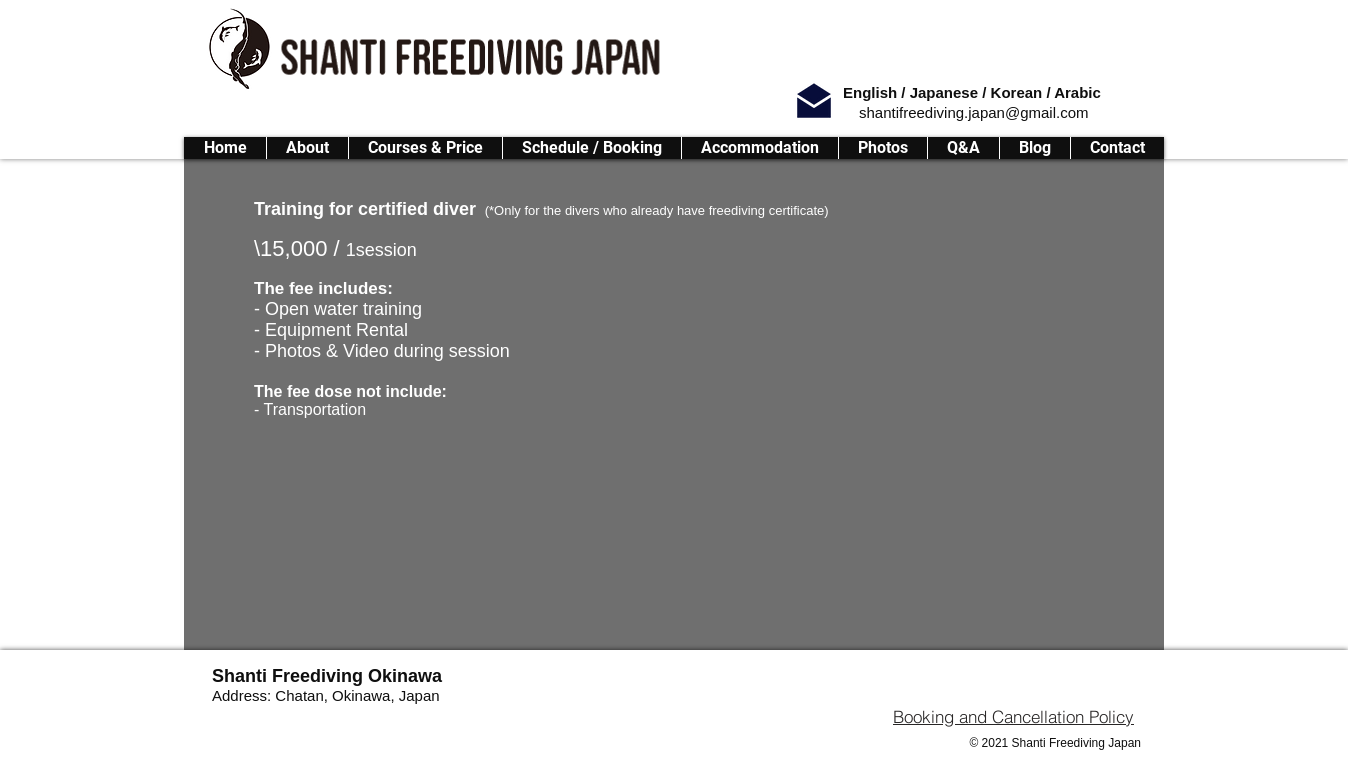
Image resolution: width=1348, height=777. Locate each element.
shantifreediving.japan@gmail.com (974, 112)
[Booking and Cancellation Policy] (1013, 716)
